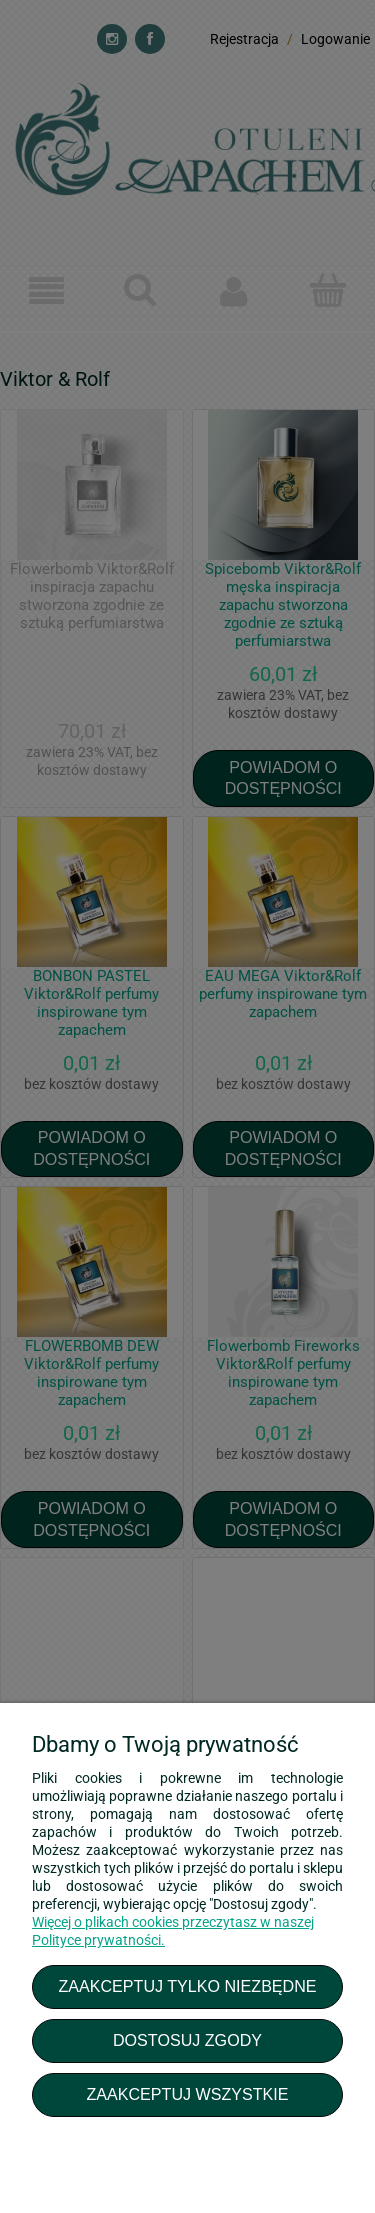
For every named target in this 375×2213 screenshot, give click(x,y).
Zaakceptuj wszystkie (187, 2094)
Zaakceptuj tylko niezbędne (187, 1986)
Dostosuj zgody (187, 2040)
